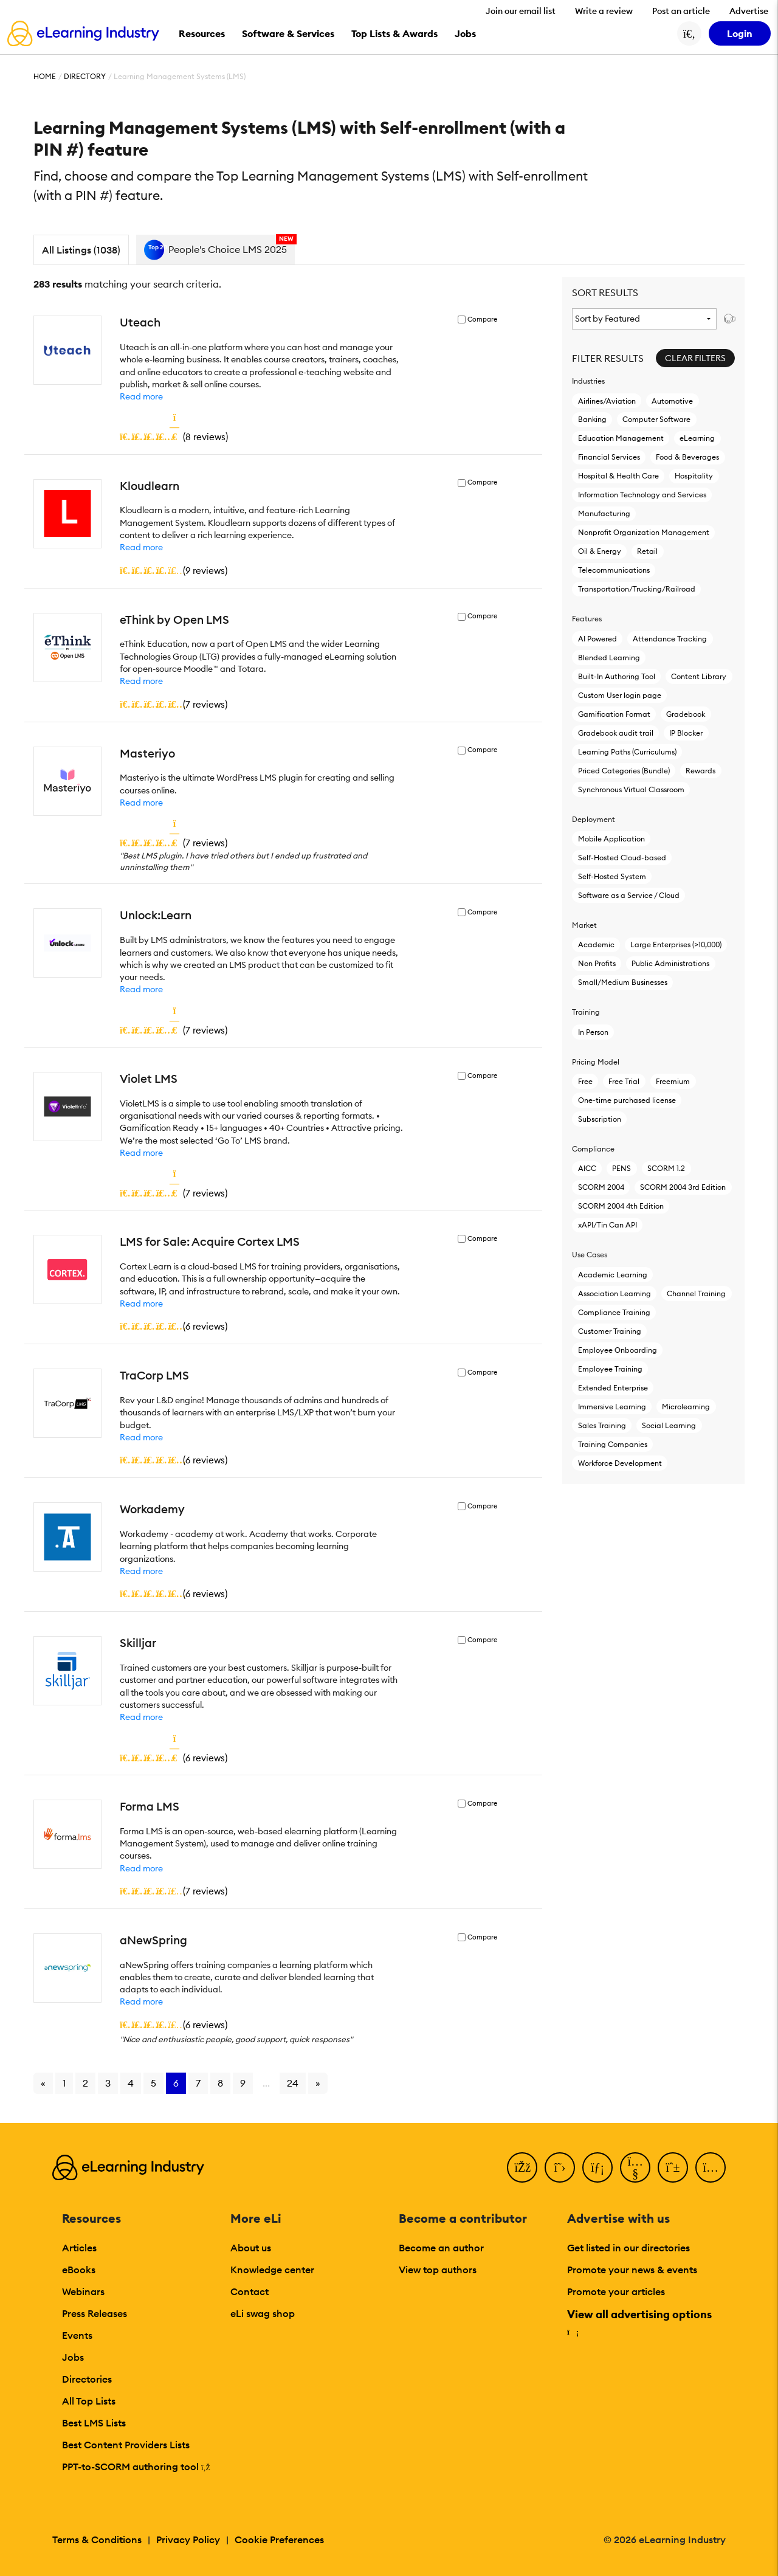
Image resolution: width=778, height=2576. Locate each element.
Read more (141, 396)
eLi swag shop (262, 2313)
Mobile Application (611, 838)
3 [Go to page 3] (108, 2083)
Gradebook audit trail (615, 732)
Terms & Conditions (97, 2539)
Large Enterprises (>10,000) (675, 944)
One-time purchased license (627, 1100)
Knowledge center (272, 2269)
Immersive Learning (612, 1406)
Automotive (672, 401)
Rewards (700, 770)
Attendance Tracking (670, 638)
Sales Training (602, 1425)
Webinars (83, 2291)
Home (44, 76)
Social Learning (669, 1425)
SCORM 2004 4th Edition (621, 1205)
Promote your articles (616, 2291)
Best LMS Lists (94, 2423)
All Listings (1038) (81, 250)
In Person (593, 1032)
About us (250, 2248)
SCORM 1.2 (666, 1168)
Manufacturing (604, 513)
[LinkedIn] (597, 2167)
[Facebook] (522, 2167)
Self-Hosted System (612, 876)
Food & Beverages (687, 456)
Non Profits (597, 963)
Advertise (748, 10)
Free (585, 1081)
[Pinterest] (673, 2167)
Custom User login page (619, 695)
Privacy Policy (188, 2539)
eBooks (78, 2269)
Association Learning (614, 1293)
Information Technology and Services (642, 494)
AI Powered (597, 638)
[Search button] (689, 33)
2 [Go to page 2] (85, 2083)
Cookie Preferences (279, 2539)
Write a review (604, 10)
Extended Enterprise (613, 1387)
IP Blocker (686, 732)
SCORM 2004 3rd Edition (683, 1187)
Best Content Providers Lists (126, 2445)
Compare (482, 319)
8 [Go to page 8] (220, 2083)
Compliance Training (614, 1312)
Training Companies (612, 1444)
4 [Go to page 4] (131, 2083)
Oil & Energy (599, 551)
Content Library (698, 676)
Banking (592, 419)
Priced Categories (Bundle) (624, 770)
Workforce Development (620, 1463)
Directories (87, 2379)
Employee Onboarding (617, 1350)
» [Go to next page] (317, 2083)
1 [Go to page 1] (64, 2083)
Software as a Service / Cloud (629, 895)
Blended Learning (609, 657)
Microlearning (686, 1406)
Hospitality (694, 475)
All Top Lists (88, 2401)
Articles (79, 2248)
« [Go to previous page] (43, 2083)
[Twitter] (560, 2167)
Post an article (681, 10)
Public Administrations (670, 963)
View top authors (438, 2269)
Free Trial (623, 1081)
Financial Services (609, 456)
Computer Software (656, 419)
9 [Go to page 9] (243, 2083)
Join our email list (521, 10)
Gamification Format (614, 714)
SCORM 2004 (601, 1187)
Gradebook (685, 714)
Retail (647, 551)
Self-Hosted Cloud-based (622, 857)
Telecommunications (614, 570)
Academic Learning (612, 1274)
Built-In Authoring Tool (616, 676)
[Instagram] (710, 2167)
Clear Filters (695, 358)
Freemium (673, 1081)
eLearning (697, 438)
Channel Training (696, 1293)
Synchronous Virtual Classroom (631, 789)
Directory (85, 76)
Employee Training (610, 1368)
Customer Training (609, 1331)
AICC (587, 1168)
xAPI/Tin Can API (607, 1224)
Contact (249, 2291)
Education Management (621, 438)
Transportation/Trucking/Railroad (636, 588)
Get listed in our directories (628, 2248)
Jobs (73, 2357)
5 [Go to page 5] (153, 2083)
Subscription (599, 1119)
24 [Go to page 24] (292, 2083)
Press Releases (94, 2313)
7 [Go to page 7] (198, 2083)
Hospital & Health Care (618, 475)
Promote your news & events (632, 2269)
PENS (621, 1168)
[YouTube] (635, 2167)
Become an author (441, 2248)
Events (77, 2335)
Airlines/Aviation (607, 401)
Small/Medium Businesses (622, 982)
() (174, 436)
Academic (596, 944)
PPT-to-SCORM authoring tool (136, 2466)
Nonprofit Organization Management (643, 532)
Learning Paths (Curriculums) (627, 751)
